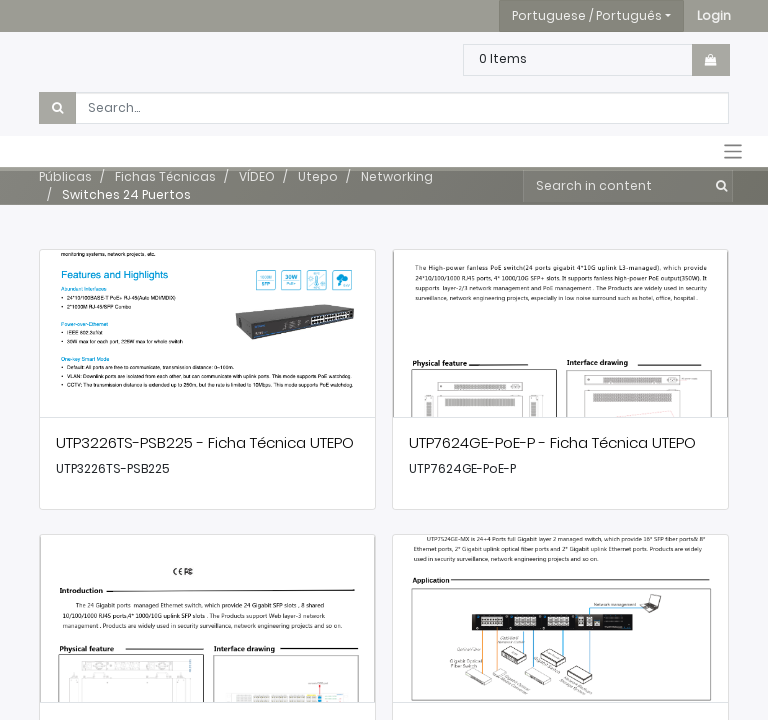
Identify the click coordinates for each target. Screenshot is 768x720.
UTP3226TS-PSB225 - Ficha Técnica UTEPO (205, 442)
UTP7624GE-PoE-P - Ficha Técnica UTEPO (552, 442)
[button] (714, 16)
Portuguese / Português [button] (587, 15)
